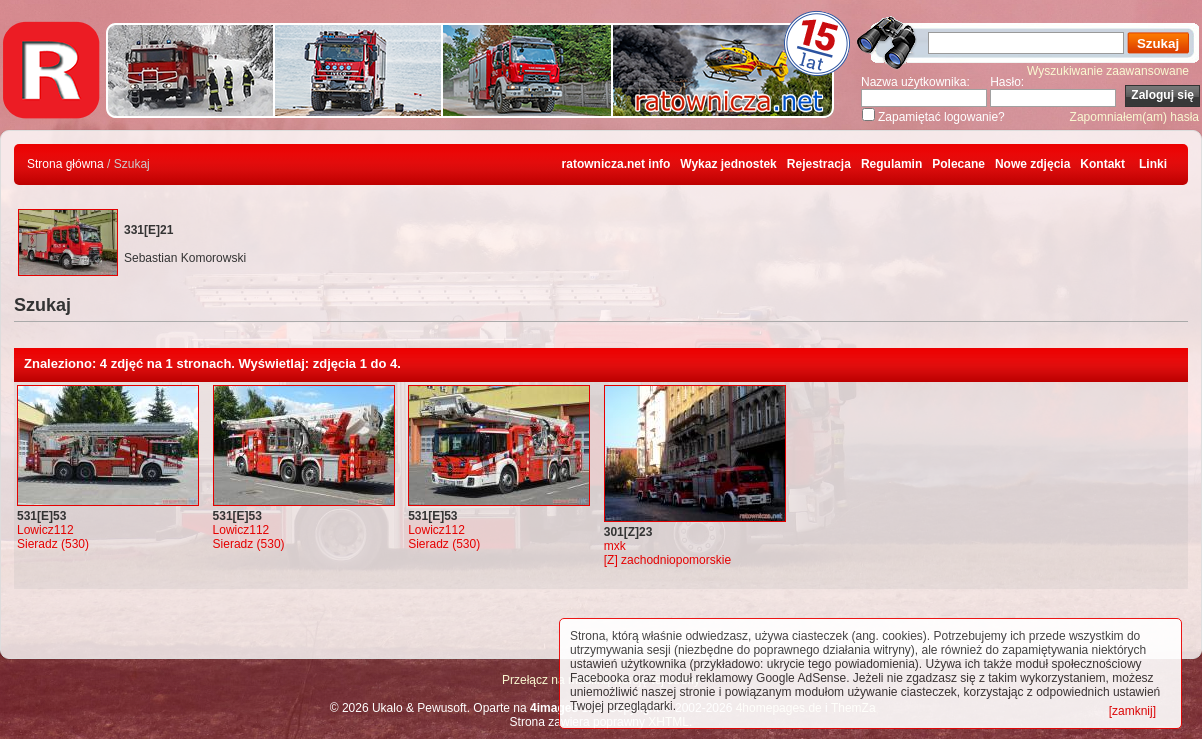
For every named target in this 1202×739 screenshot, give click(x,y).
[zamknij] (1132, 711)
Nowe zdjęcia (1032, 164)
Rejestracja (819, 164)
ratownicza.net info (616, 164)
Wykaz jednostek (728, 164)
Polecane (958, 164)
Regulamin (891, 164)
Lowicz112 (45, 530)
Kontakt (1102, 164)
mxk (615, 546)
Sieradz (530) (53, 544)
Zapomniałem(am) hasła (1134, 117)
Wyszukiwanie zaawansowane (1108, 71)
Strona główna (65, 164)
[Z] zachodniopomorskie (667, 560)
